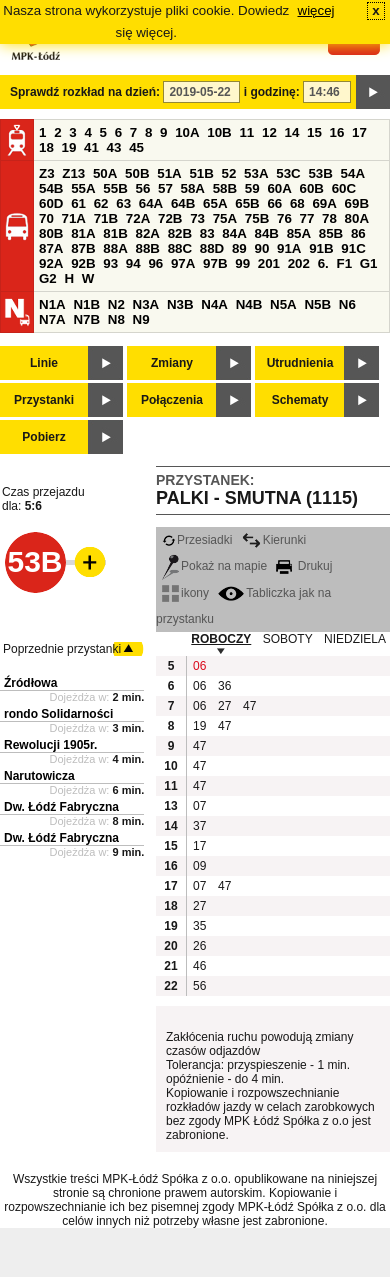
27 (224, 706)
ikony (185, 593)
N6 (347, 304)
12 (269, 132)
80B (51, 233)
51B (201, 173)
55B (115, 188)
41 (91, 147)
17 (359, 132)
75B (257, 218)
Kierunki (274, 540)
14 (292, 132)
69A (324, 203)
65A (215, 203)
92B (83, 263)
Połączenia (172, 400)
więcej (316, 10)
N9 (141, 319)
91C (353, 248)
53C (288, 173)
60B (312, 188)
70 (46, 218)
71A (74, 218)
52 (229, 173)
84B (266, 233)
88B (147, 248)
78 (329, 218)
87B (83, 248)
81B (115, 233)
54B (51, 188)
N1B (86, 304)
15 (314, 132)
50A (105, 173)
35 (199, 926)
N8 (116, 319)
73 (197, 218)
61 (78, 203)
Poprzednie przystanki (62, 649)
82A (147, 233)
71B (106, 218)
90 (261, 248)
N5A (283, 304)
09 (199, 866)
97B (215, 263)
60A (279, 188)
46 (199, 966)
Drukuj (304, 566)
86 (358, 233)
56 (142, 188)
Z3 (47, 173)
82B (180, 233)
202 (299, 263)
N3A (146, 304)
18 (46, 147)
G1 (369, 263)
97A (183, 263)
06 (199, 666)
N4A (214, 304)
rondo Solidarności (58, 714)
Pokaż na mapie (214, 566)
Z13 (73, 173)
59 (252, 188)
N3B (180, 304)
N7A (52, 319)
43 (114, 147)
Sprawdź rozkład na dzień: (85, 92)
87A (51, 248)
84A (234, 233)
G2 (48, 278)
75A (225, 218)
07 (199, 806)
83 (207, 233)
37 (199, 826)
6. (323, 263)
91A (289, 248)
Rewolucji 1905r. (50, 745)
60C (344, 188)
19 (69, 147)
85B (331, 233)
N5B (317, 304)
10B (219, 132)
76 (284, 218)
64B (183, 203)
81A (83, 233)
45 (136, 147)
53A (256, 173)
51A (169, 173)
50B (137, 173)
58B (225, 188)
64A (151, 203)
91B (321, 248)
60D (51, 203)
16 (337, 132)
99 (242, 263)
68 (297, 203)
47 (249, 706)
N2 (116, 304)
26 (199, 946)
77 (307, 218)
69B (357, 203)
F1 (344, 263)
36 (224, 686)
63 (123, 203)
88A (115, 248)
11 (246, 132)
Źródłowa (30, 683)
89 (239, 248)
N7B (86, 319)
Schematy (300, 400)
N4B (249, 304)
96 (155, 263)
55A (83, 188)
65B (247, 203)
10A (187, 132)
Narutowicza (39, 776)
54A (353, 173)
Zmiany (172, 363)
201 (269, 263)
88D (212, 248)
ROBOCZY (221, 639)
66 (274, 203)
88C (180, 248)
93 (110, 263)
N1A (52, 304)
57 (165, 188)
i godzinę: (272, 92)
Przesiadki (197, 540)
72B (170, 218)
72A (138, 218)
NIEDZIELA (355, 639)
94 (133, 263)
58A (193, 188)
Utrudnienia (300, 363)
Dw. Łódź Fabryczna (61, 807)
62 (101, 203)
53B (320, 173)
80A (357, 218)
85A (299, 233)
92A (51, 263)
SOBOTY (288, 639)
